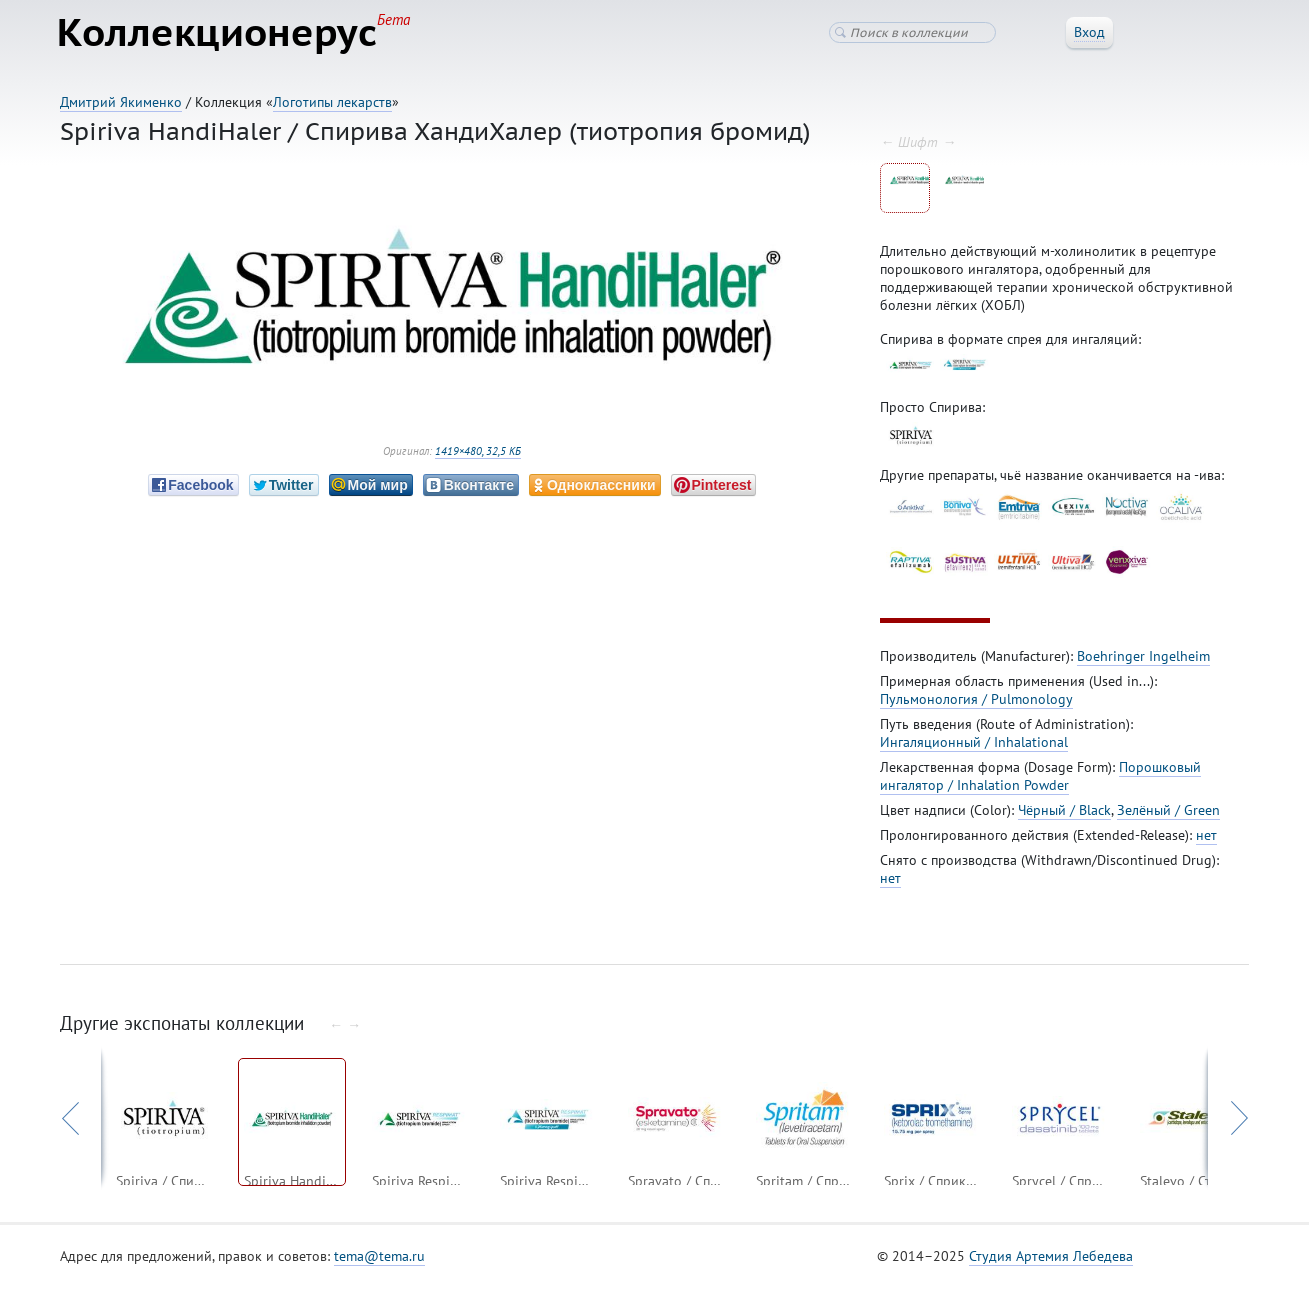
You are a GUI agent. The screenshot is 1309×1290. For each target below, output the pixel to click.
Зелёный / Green (1168, 813)
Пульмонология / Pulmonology (976, 702)
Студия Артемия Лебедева (1051, 1259)
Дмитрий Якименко (121, 102)
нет (1206, 838)
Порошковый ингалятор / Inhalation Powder (1040, 779)
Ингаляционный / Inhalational (974, 745)
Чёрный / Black (1064, 813)
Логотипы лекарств (332, 102)
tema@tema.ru (379, 1259)
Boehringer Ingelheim (1143, 659)
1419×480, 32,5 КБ (478, 454)
